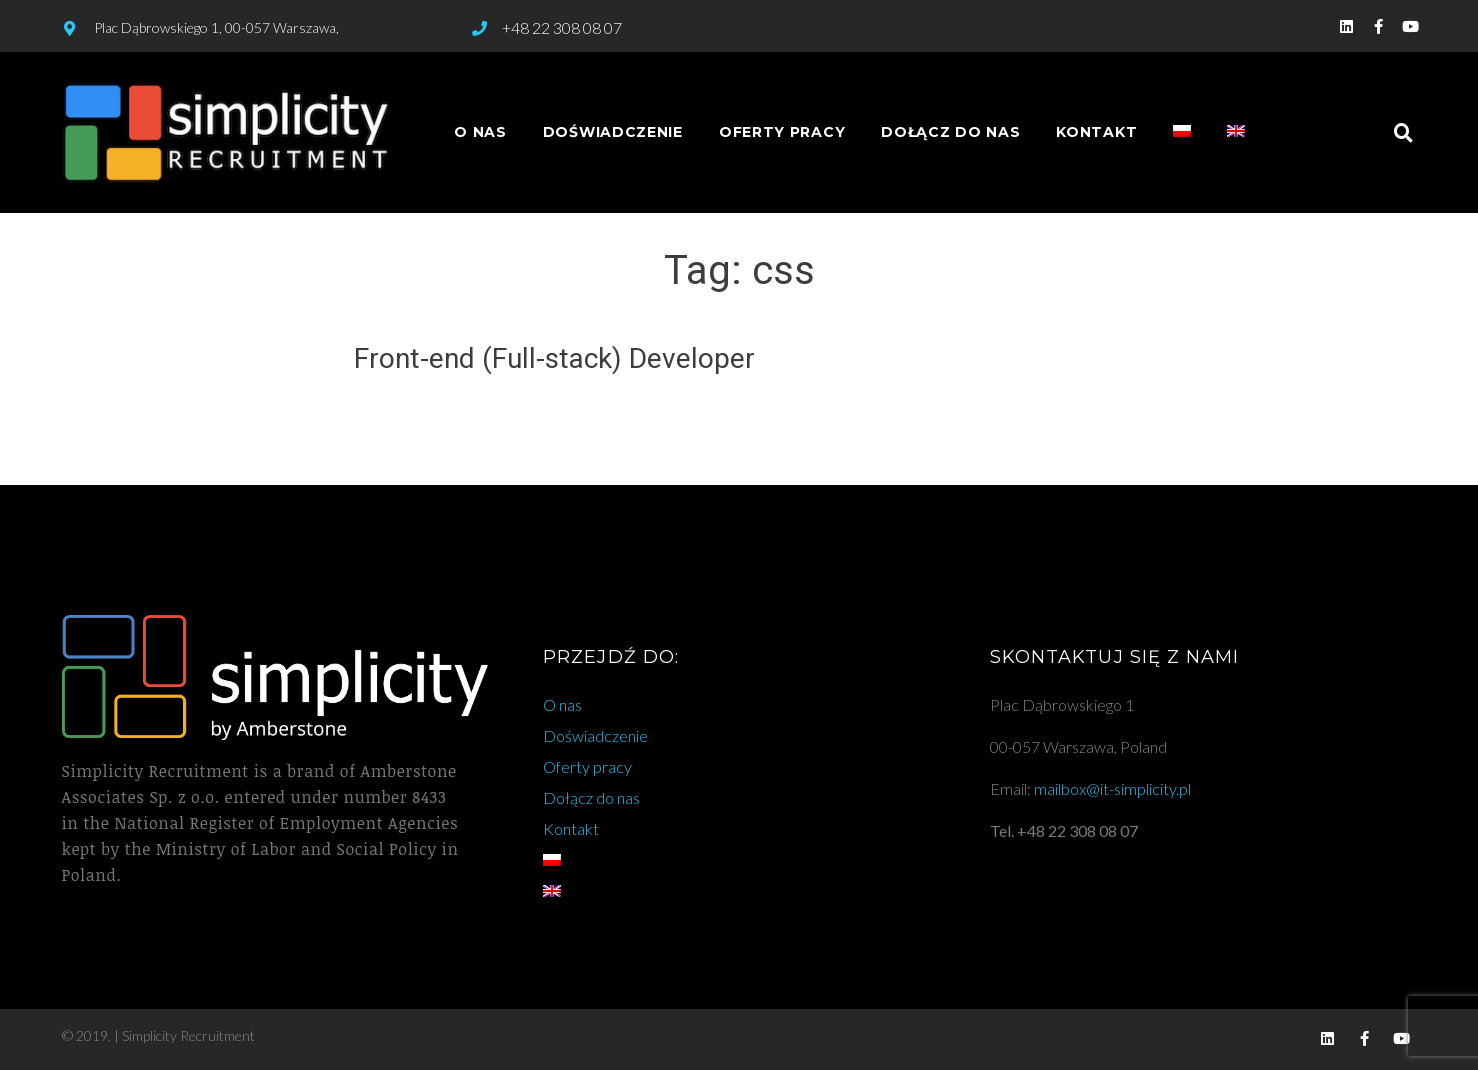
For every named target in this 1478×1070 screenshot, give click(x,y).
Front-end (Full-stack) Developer (554, 358)
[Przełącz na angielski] (1236, 132)
